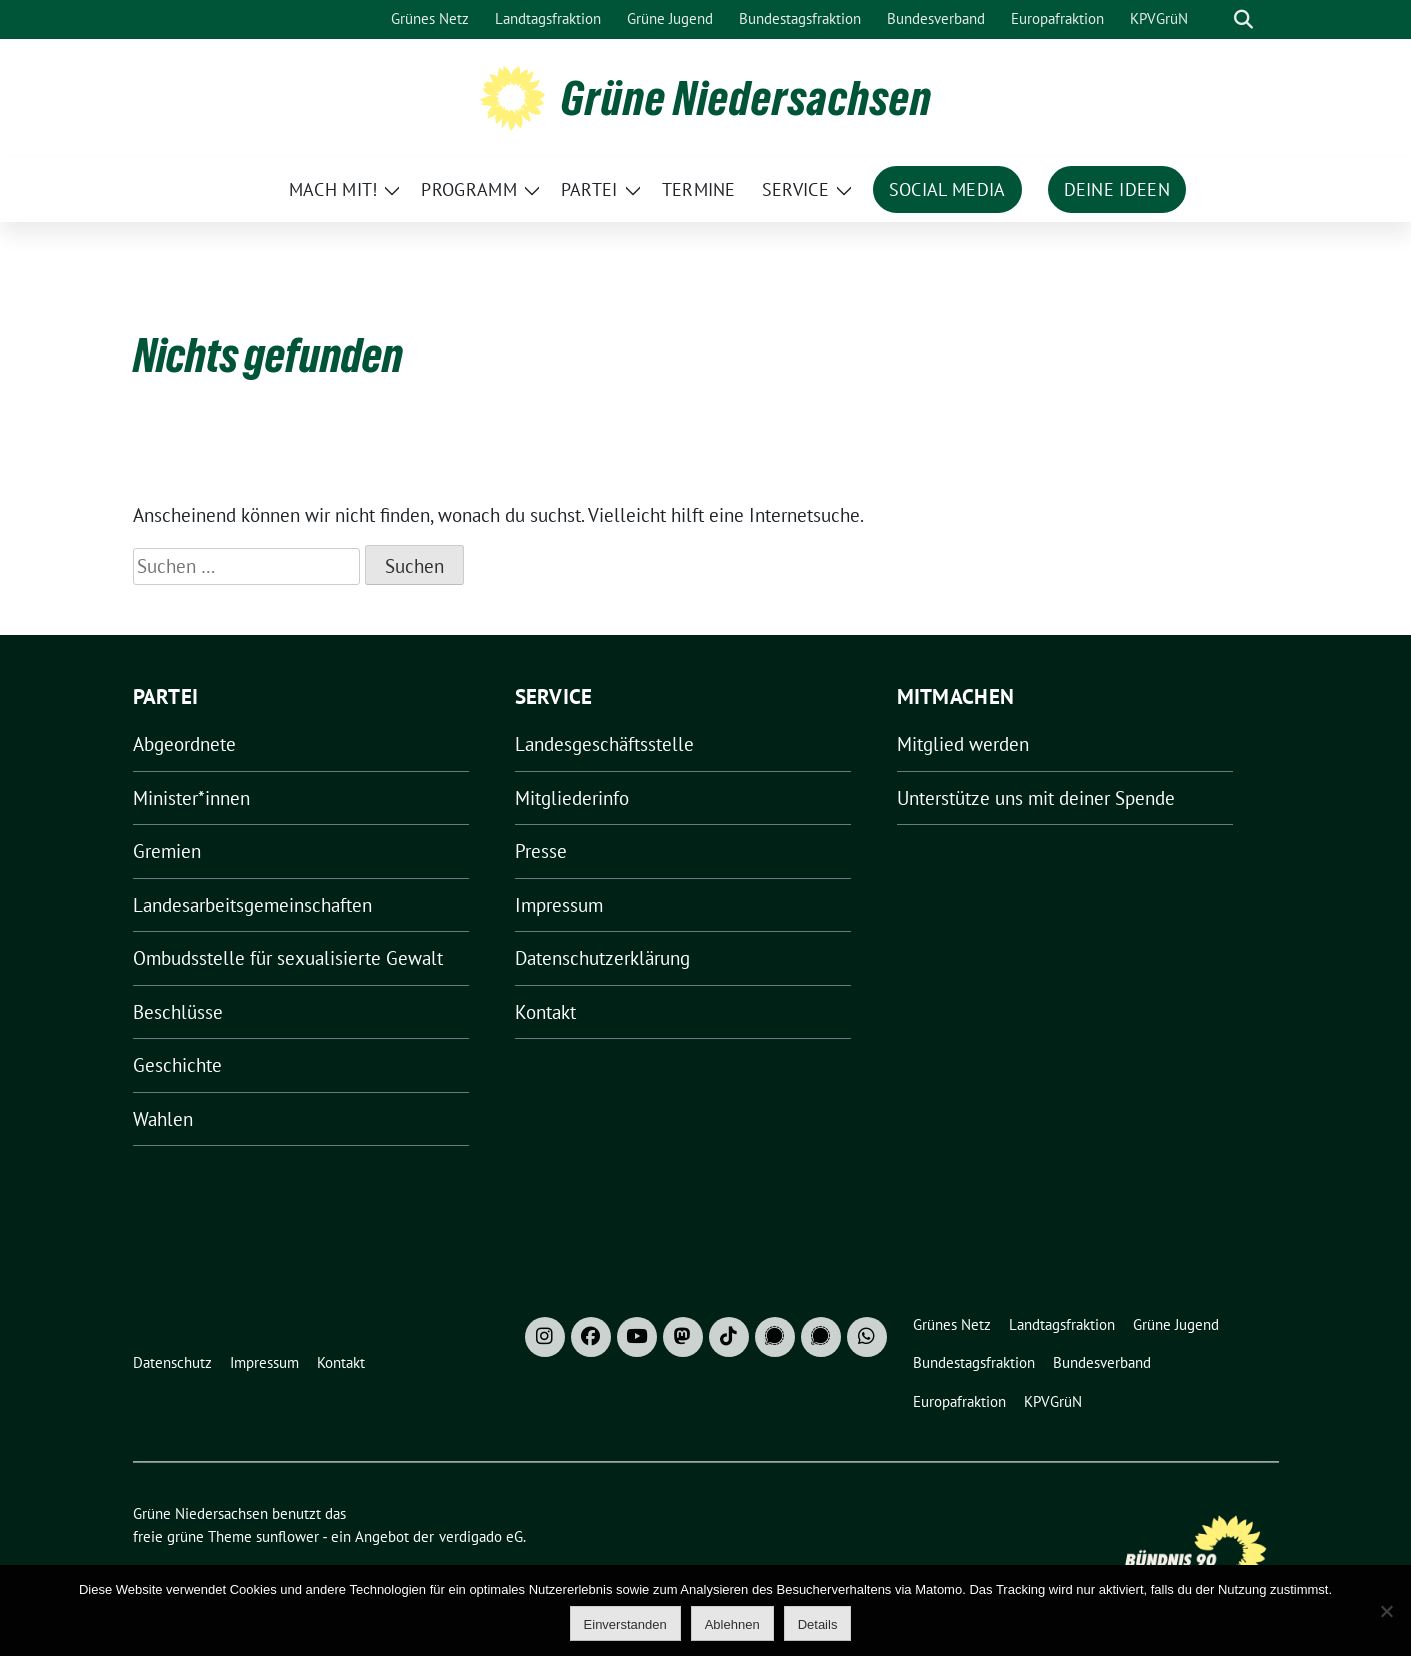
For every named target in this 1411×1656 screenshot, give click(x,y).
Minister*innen (191, 798)
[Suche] (1215, 19)
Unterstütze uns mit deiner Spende (1036, 798)
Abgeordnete (184, 744)
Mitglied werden (963, 744)
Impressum (559, 905)
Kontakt (545, 1012)
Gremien (167, 851)
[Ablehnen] (1386, 1611)
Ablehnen (732, 1624)
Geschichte (177, 1065)
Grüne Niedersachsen (746, 98)
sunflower (287, 1536)
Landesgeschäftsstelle (604, 744)
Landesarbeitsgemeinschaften (252, 905)
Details (818, 1624)
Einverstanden (625, 1624)
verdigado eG (481, 1536)
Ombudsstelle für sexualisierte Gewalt (288, 958)
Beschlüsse (178, 1012)
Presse (541, 851)
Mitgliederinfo (572, 798)
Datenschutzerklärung (602, 958)
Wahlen (163, 1119)
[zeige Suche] (1243, 19)
